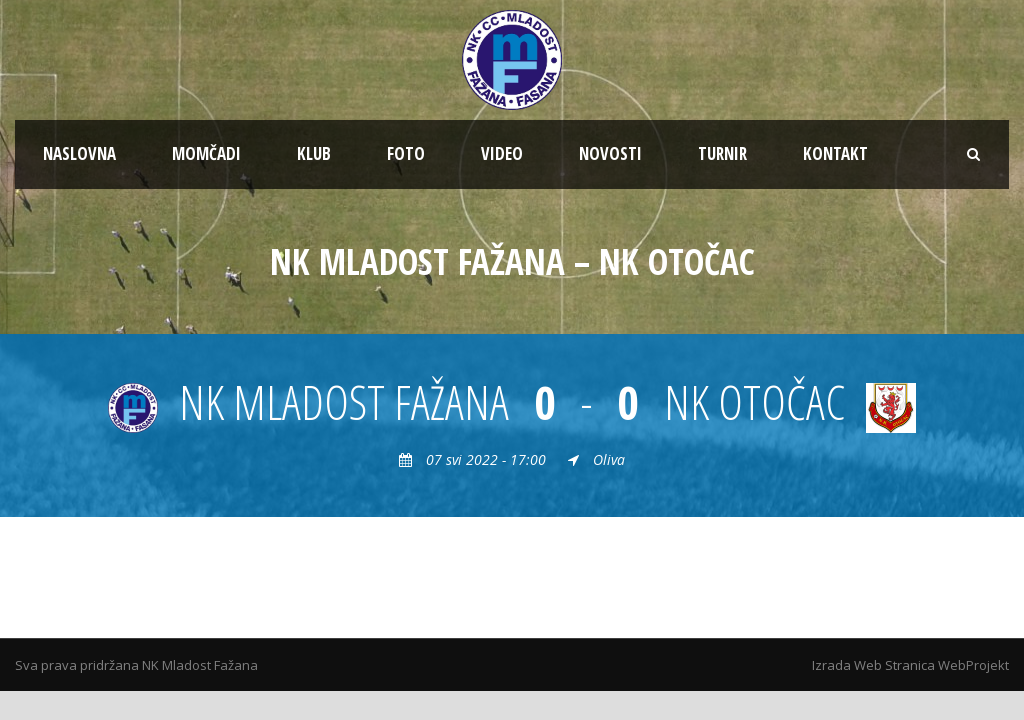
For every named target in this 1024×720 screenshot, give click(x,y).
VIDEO (502, 153)
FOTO (406, 153)
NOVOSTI (610, 153)
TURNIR (722, 153)
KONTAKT (835, 153)
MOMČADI (206, 153)
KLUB (314, 153)
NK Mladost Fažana (200, 665)
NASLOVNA (79, 153)
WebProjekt (973, 665)
